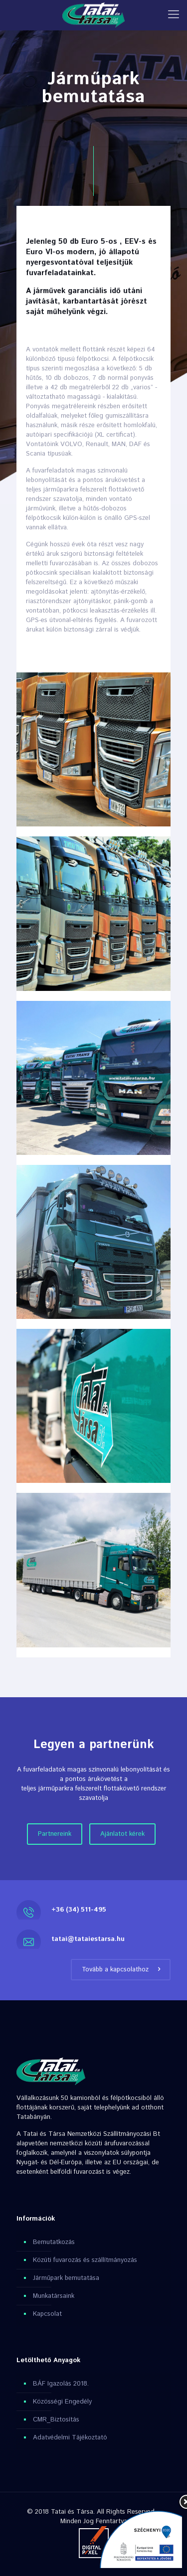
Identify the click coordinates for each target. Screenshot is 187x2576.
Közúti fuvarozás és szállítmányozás (85, 2260)
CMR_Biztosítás (56, 2419)
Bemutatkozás (54, 2242)
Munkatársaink (53, 2296)
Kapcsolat (47, 2314)
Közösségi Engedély (62, 2402)
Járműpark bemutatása (66, 2278)
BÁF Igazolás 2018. (61, 2384)
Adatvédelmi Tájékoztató (70, 2437)
